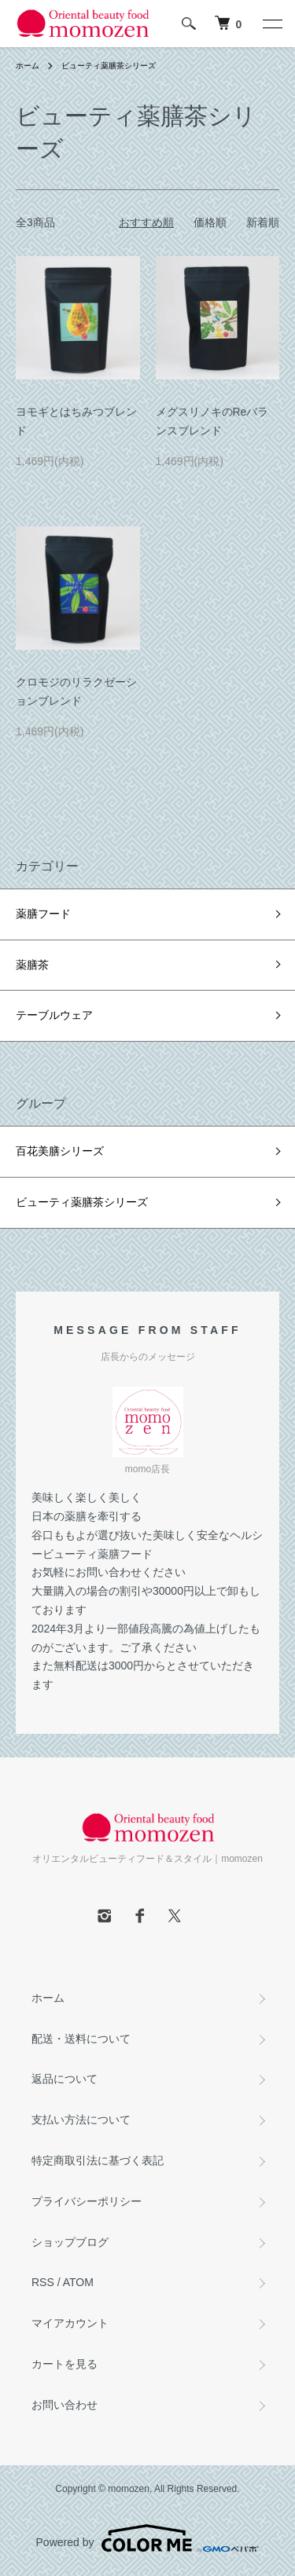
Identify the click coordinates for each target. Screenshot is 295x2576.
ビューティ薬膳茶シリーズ (108, 65)
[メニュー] (271, 23)
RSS (42, 2282)
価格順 (210, 222)
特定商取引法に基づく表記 (97, 2160)
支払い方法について (81, 2119)
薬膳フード (43, 913)
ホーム (27, 65)
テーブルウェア (54, 1015)
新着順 (262, 222)
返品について (64, 2078)
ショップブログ (70, 2242)
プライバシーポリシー (86, 2201)
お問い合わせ (64, 2404)
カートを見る (64, 2364)
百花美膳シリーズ (60, 1151)
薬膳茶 (32, 964)
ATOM (78, 2282)
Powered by (148, 2538)
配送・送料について (81, 2038)
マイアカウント (70, 2323)
